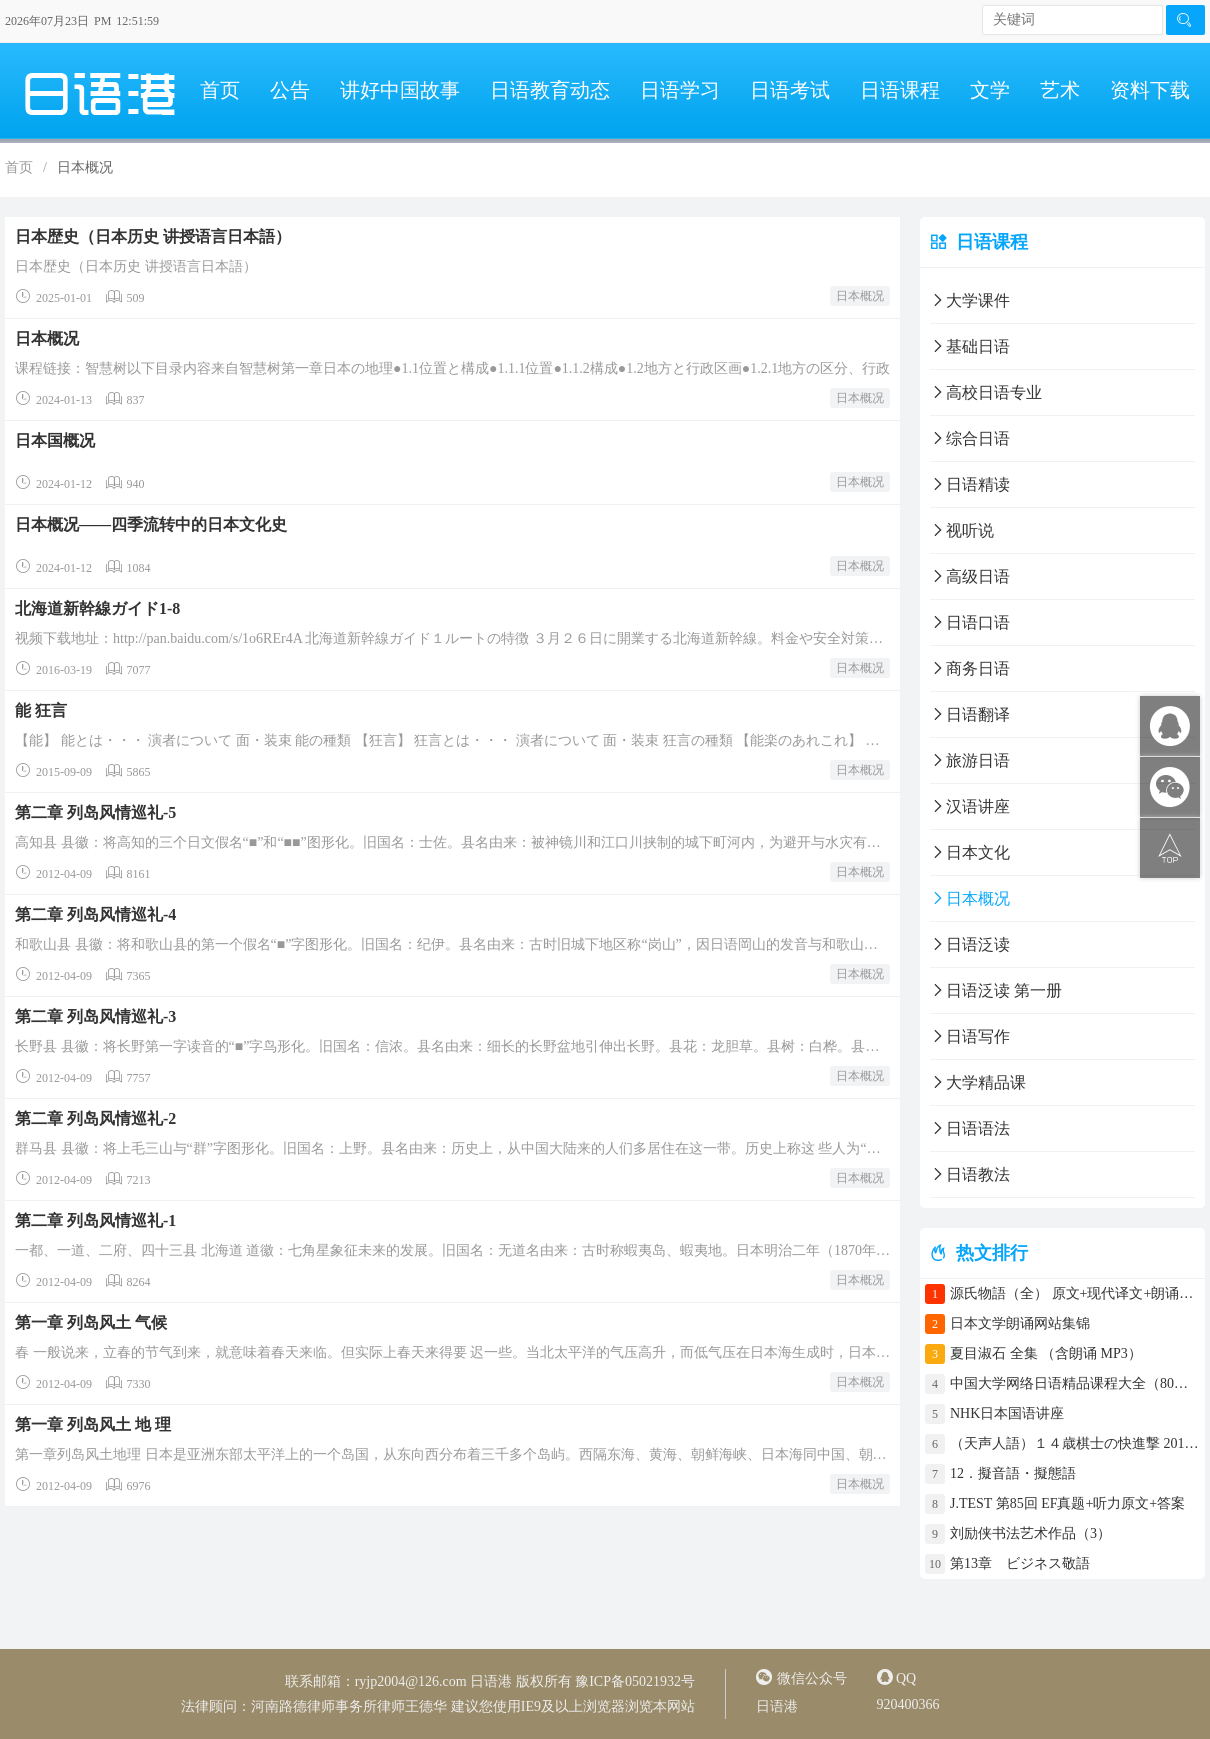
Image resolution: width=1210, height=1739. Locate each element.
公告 (290, 90)
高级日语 (970, 576)
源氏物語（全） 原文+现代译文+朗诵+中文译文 (1075, 1293)
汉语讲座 (970, 806)
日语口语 (970, 622)
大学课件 (970, 300)
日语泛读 (970, 944)
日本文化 (970, 852)
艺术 (1060, 90)
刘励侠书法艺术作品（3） (1030, 1533)
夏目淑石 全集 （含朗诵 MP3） (1046, 1353)
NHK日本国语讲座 (1007, 1413)
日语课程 (900, 90)
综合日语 (970, 438)
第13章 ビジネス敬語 (1020, 1563)
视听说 (962, 530)
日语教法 (970, 1174)
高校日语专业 (986, 392)
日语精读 (970, 484)
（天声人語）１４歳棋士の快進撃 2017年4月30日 (1075, 1443)
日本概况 (860, 296)
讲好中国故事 (400, 90)
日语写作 (970, 1036)
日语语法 (970, 1128)
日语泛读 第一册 (996, 990)
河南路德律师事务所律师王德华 (349, 1706)
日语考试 (790, 90)
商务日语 (970, 668)
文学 (990, 90)
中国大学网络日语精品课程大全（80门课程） (1075, 1383)
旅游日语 (970, 760)
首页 (220, 90)
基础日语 (970, 346)
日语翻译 (970, 714)
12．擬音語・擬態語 (1020, 1473)
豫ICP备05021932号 (635, 1681)
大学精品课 (978, 1082)
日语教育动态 (550, 90)
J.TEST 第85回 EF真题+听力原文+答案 (1067, 1503)
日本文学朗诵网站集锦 (1020, 1323)
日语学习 (680, 90)
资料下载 (1150, 90)
